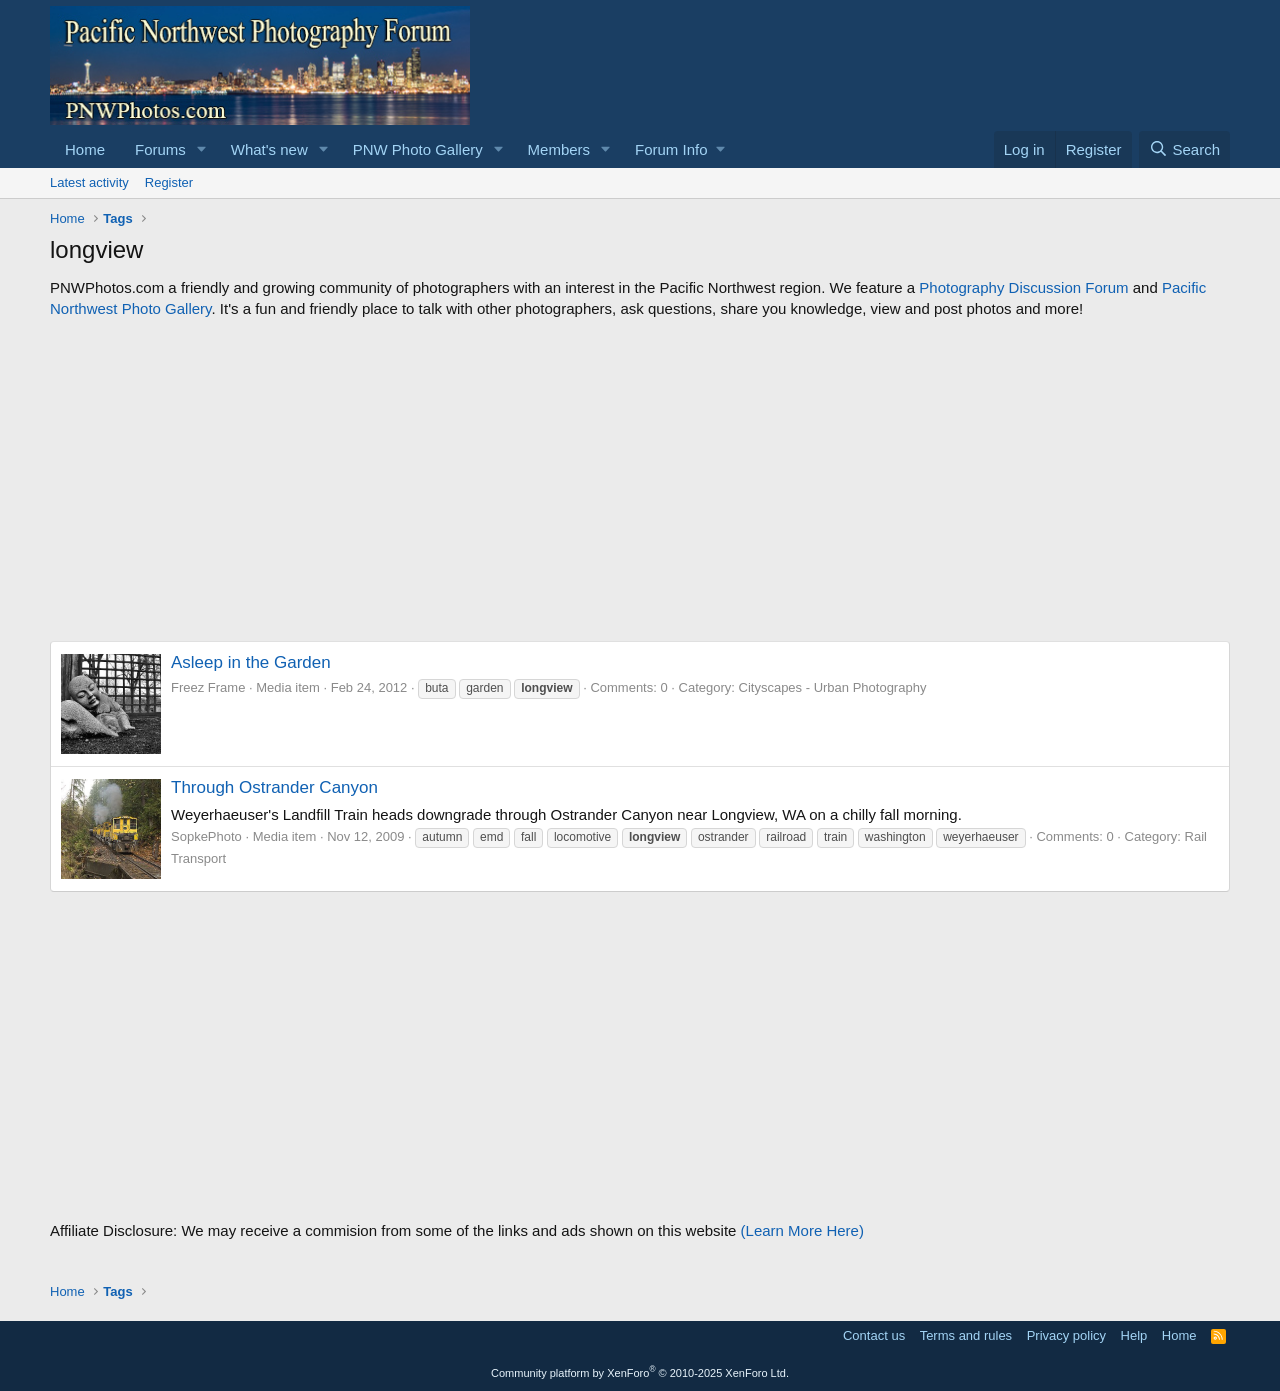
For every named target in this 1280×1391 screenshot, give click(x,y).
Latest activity (89, 182)
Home (85, 149)
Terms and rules (966, 1335)
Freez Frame (208, 687)
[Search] (1184, 149)
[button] (202, 149)
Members (559, 149)
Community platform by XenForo (640, 1373)
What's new (269, 149)
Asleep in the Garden (251, 662)
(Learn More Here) (802, 1230)
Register (169, 182)
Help (1134, 1335)
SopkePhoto (206, 836)
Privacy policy (1066, 1335)
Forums (160, 149)
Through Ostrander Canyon (274, 787)
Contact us (874, 1335)
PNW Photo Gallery (418, 149)
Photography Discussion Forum (1023, 287)
